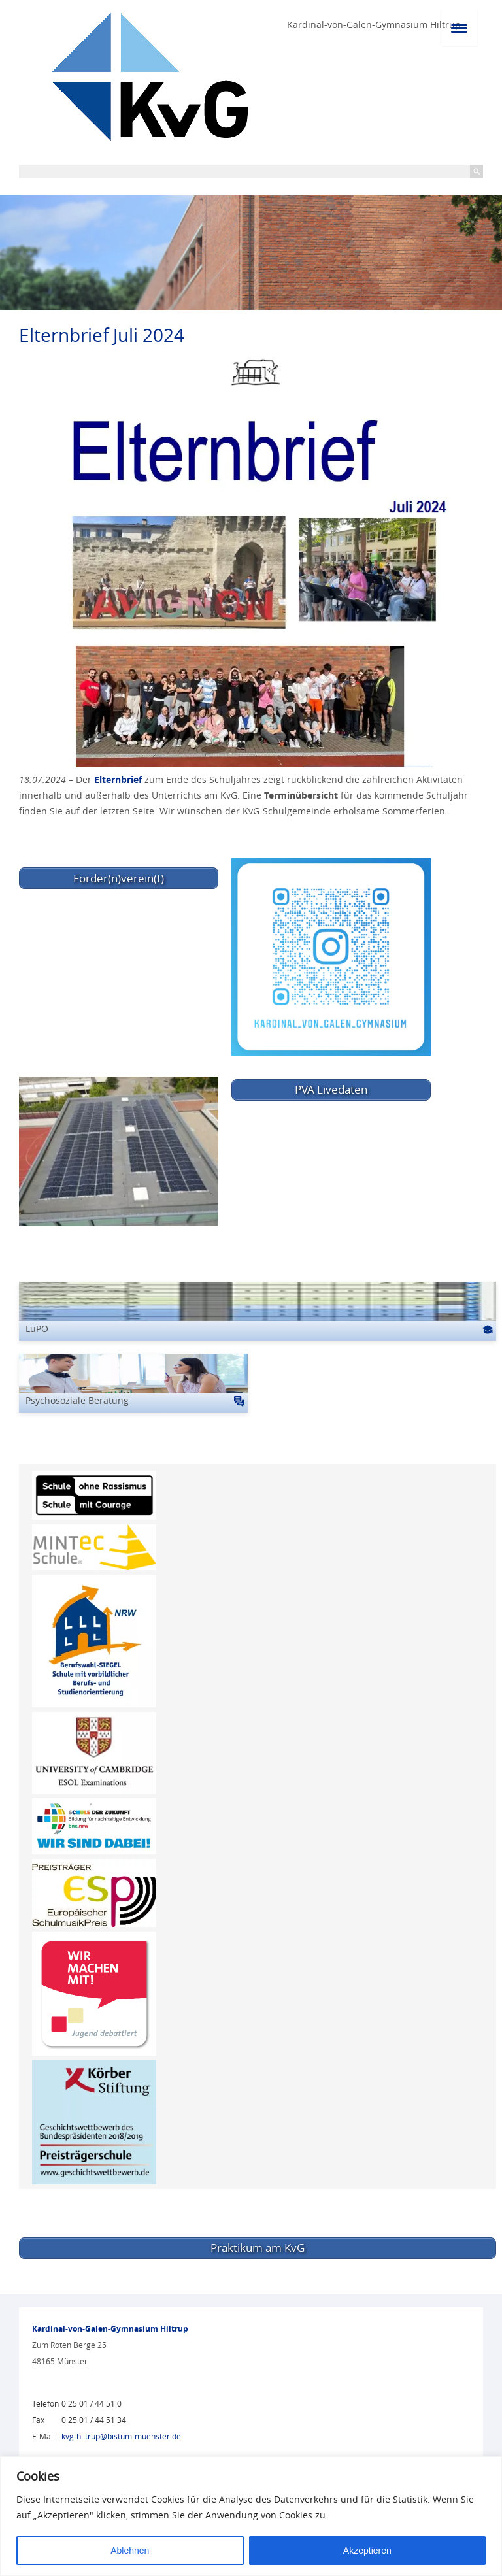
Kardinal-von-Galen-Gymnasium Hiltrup (374, 24)
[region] (251, 2516)
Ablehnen (129, 2550)
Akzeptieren (367, 2550)
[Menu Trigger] (459, 28)
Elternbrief (118, 779)
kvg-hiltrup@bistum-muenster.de (121, 2436)
